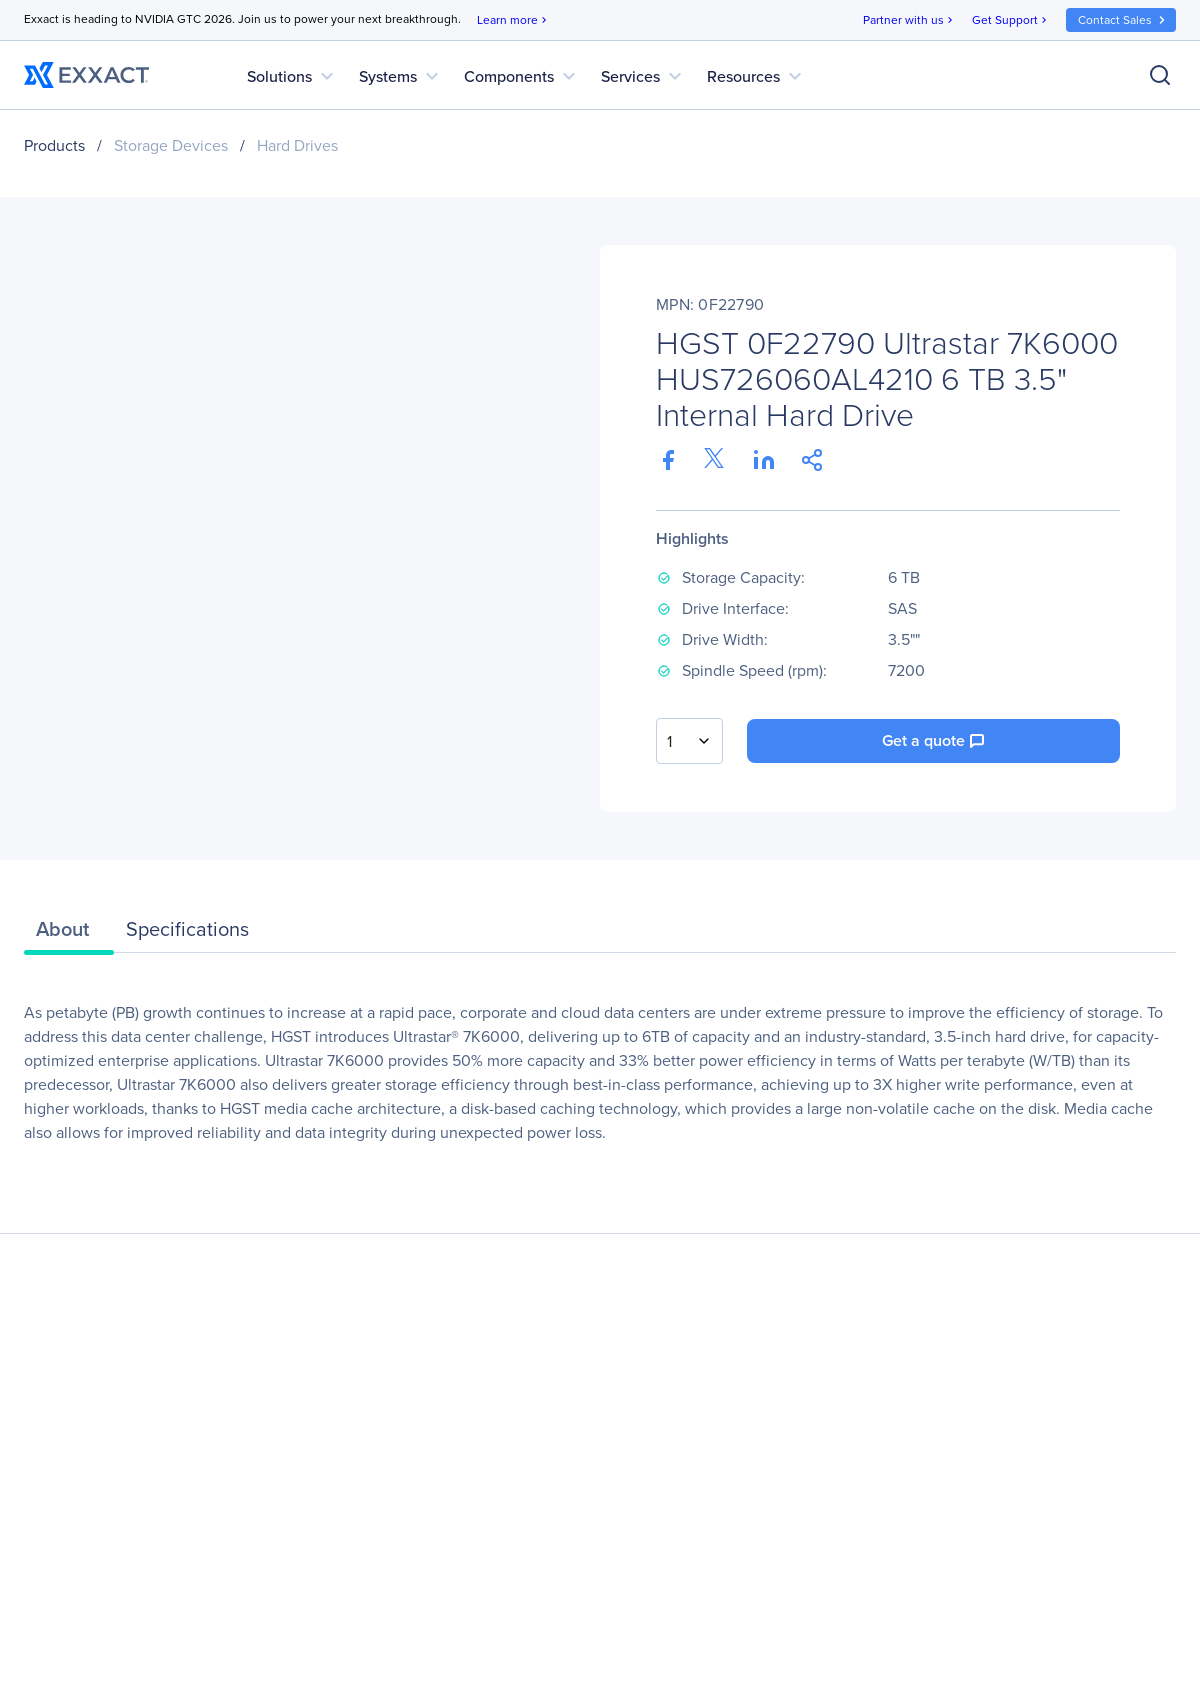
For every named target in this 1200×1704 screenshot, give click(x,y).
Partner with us (909, 20)
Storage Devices (171, 145)
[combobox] (689, 741)
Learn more (513, 20)
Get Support (1011, 20)
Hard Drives (297, 145)
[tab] (69, 934)
